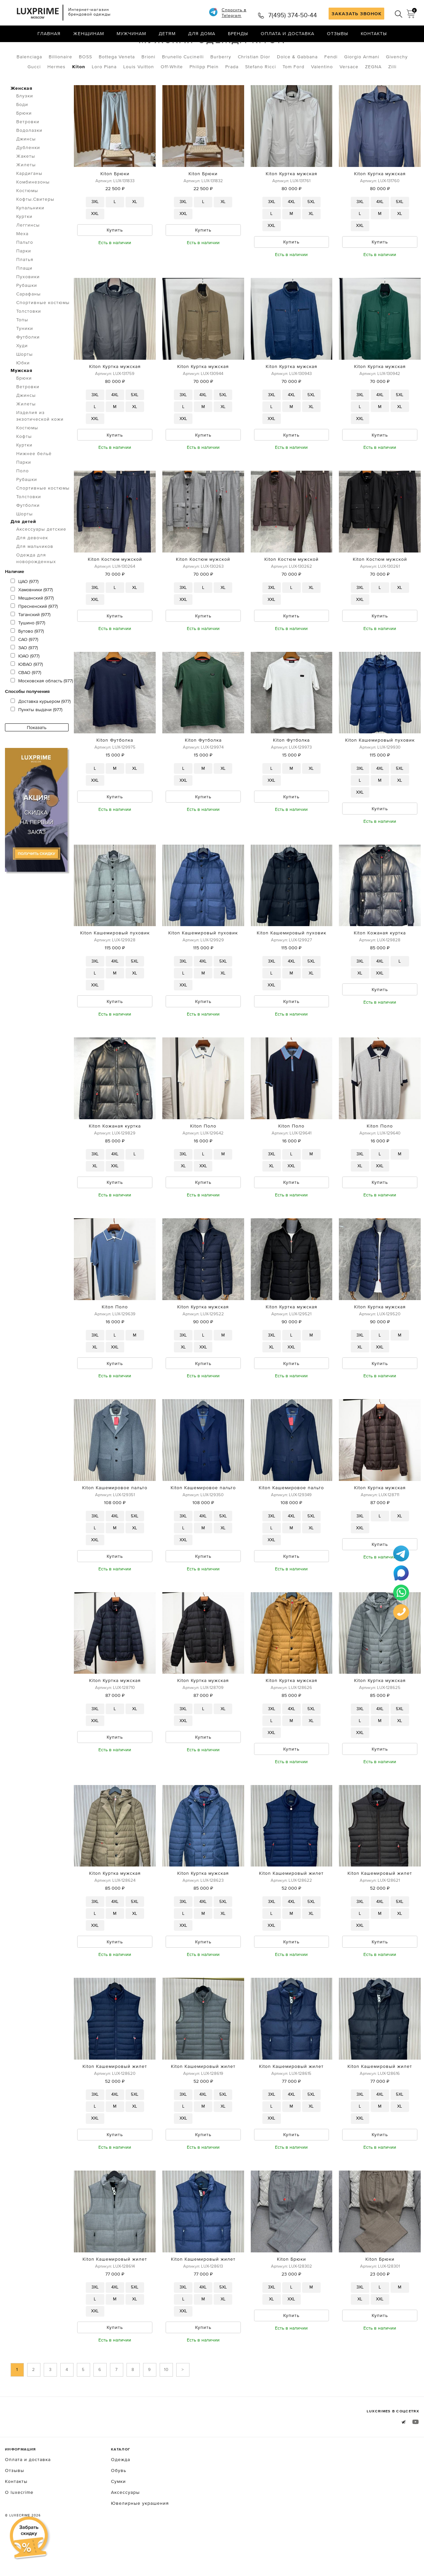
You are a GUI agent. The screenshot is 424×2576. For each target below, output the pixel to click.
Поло (22, 498)
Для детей (23, 549)
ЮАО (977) (25, 683)
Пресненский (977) (34, 634)
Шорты (24, 382)
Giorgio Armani (361, 84)
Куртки (24, 244)
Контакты (374, 34)
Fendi (331, 84)
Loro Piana (104, 94)
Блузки (24, 123)
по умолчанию (388, 49)
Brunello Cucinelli (183, 84)
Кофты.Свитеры (35, 227)
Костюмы (27, 218)
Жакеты (25, 183)
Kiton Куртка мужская (291, 201)
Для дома (201, 34)
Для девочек (32, 565)
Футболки (28, 364)
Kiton (78, 94)
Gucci (34, 94)
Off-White (172, 94)
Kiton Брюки (115, 201)
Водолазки (29, 158)
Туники (24, 356)
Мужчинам (131, 34)
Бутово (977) (27, 658)
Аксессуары (125, 2530)
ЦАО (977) (24, 609)
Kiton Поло (203, 1157)
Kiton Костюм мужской (115, 588)
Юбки (23, 390)
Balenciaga (29, 84)
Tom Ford (293, 94)
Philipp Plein (204, 94)
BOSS (85, 84)
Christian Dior (254, 84)
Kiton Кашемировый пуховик (380, 770)
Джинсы (26, 166)
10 (166, 2407)
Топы (22, 347)
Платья (24, 287)
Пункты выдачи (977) (36, 737)
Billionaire (60, 84)
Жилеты (26, 192)
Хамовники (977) (32, 617)
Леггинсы (28, 252)
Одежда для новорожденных (36, 586)
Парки (23, 278)
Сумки (118, 2519)
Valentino (322, 94)
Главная (49, 34)
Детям (167, 34)
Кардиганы (29, 201)
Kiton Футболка (114, 770)
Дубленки (28, 175)
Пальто (24, 270)
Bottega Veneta (117, 84)
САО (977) (24, 667)
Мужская (75, 49)
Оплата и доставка (287, 34)
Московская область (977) (42, 708)
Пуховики (28, 304)
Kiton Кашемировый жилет (291, 1908)
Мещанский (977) (32, 625)
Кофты (24, 464)
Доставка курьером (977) (41, 729)
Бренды (238, 34)
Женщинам (88, 34)
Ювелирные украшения (140, 2541)
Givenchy (397, 84)
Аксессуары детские (41, 556)
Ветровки (27, 149)
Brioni (148, 84)
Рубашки (26, 313)
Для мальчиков (34, 574)
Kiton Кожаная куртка (380, 964)
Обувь (118, 2508)
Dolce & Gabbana (297, 84)
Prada (231, 94)
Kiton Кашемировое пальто (114, 1521)
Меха (22, 261)
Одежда (42, 49)
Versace (349, 94)
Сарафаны (28, 321)
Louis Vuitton (138, 94)
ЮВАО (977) (27, 692)
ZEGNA (373, 94)
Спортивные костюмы (43, 330)
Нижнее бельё (34, 481)
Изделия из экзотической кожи (40, 443)
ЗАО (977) (24, 675)
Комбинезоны (33, 209)
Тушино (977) (28, 650)
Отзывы (337, 34)
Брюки (24, 140)
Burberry (220, 84)
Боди (22, 132)
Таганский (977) (30, 642)
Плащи (24, 295)
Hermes (56, 94)
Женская (21, 116)
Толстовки (28, 339)
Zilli (392, 94)
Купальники (30, 235)
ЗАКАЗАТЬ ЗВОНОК (357, 13)
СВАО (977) (26, 700)
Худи (22, 373)
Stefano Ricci (260, 94)
